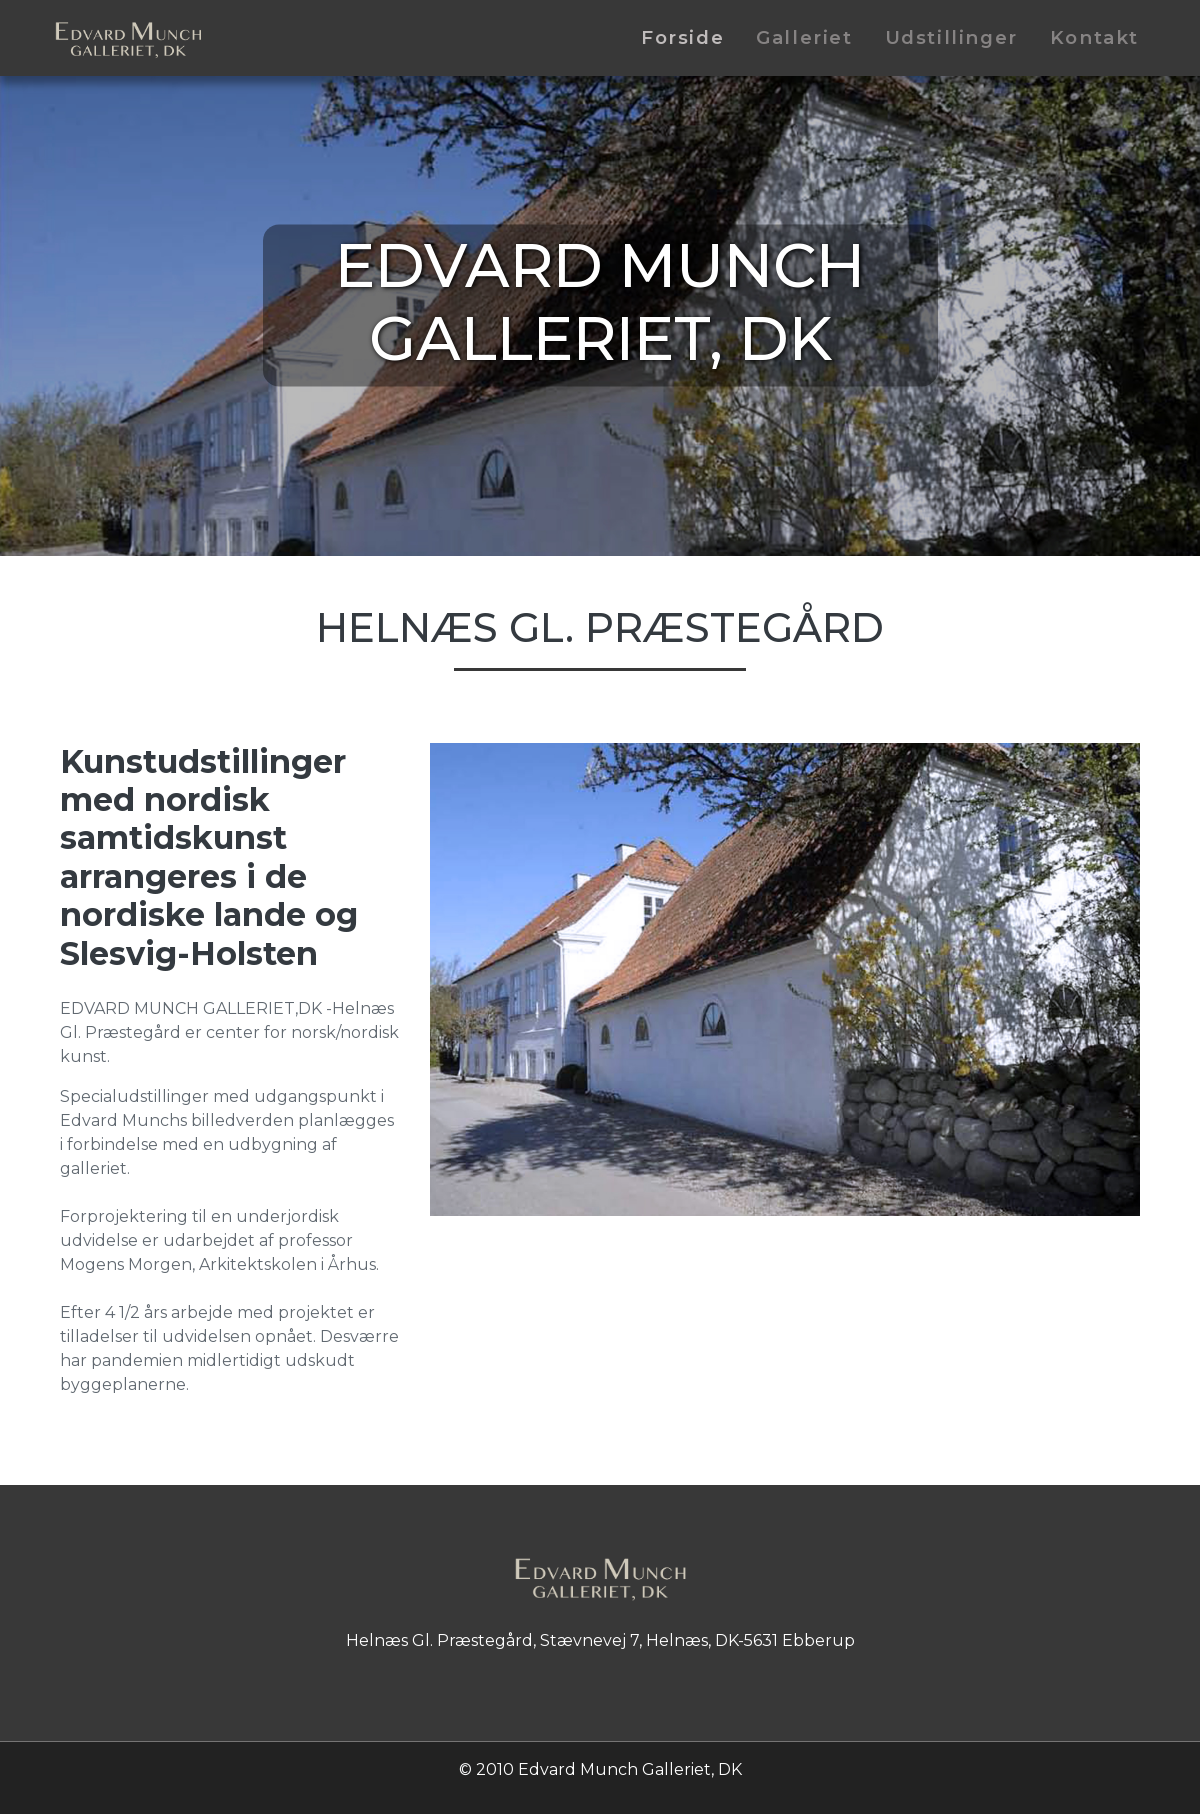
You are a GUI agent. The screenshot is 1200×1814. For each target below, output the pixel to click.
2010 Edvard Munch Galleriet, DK (609, 1769)
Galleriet (804, 37)
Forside (682, 37)
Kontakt (1094, 37)
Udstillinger (951, 37)
